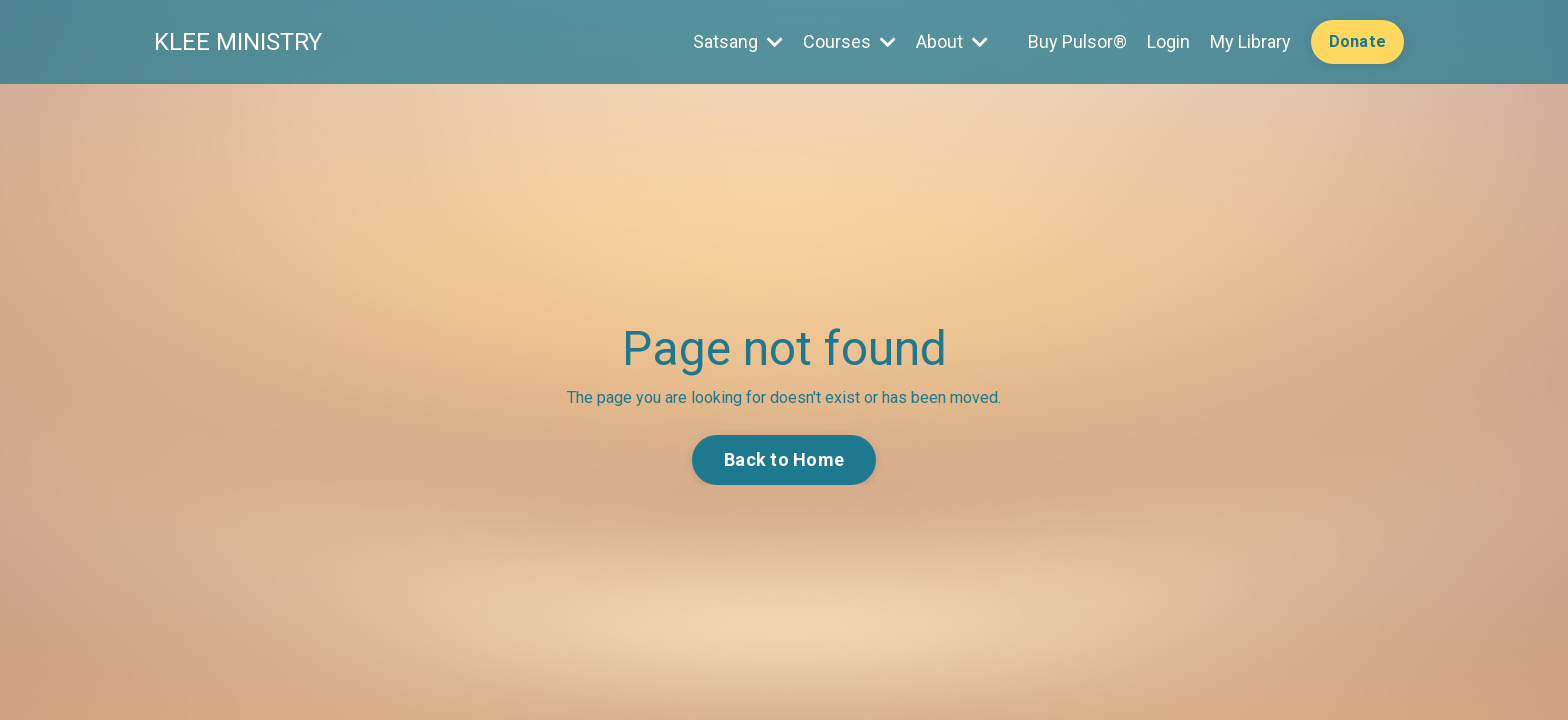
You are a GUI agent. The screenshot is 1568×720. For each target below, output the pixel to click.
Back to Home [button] (784, 459)
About (952, 41)
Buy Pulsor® (1077, 41)
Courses (849, 41)
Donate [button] (1358, 41)
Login (1168, 41)
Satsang (738, 41)
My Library (1250, 41)
